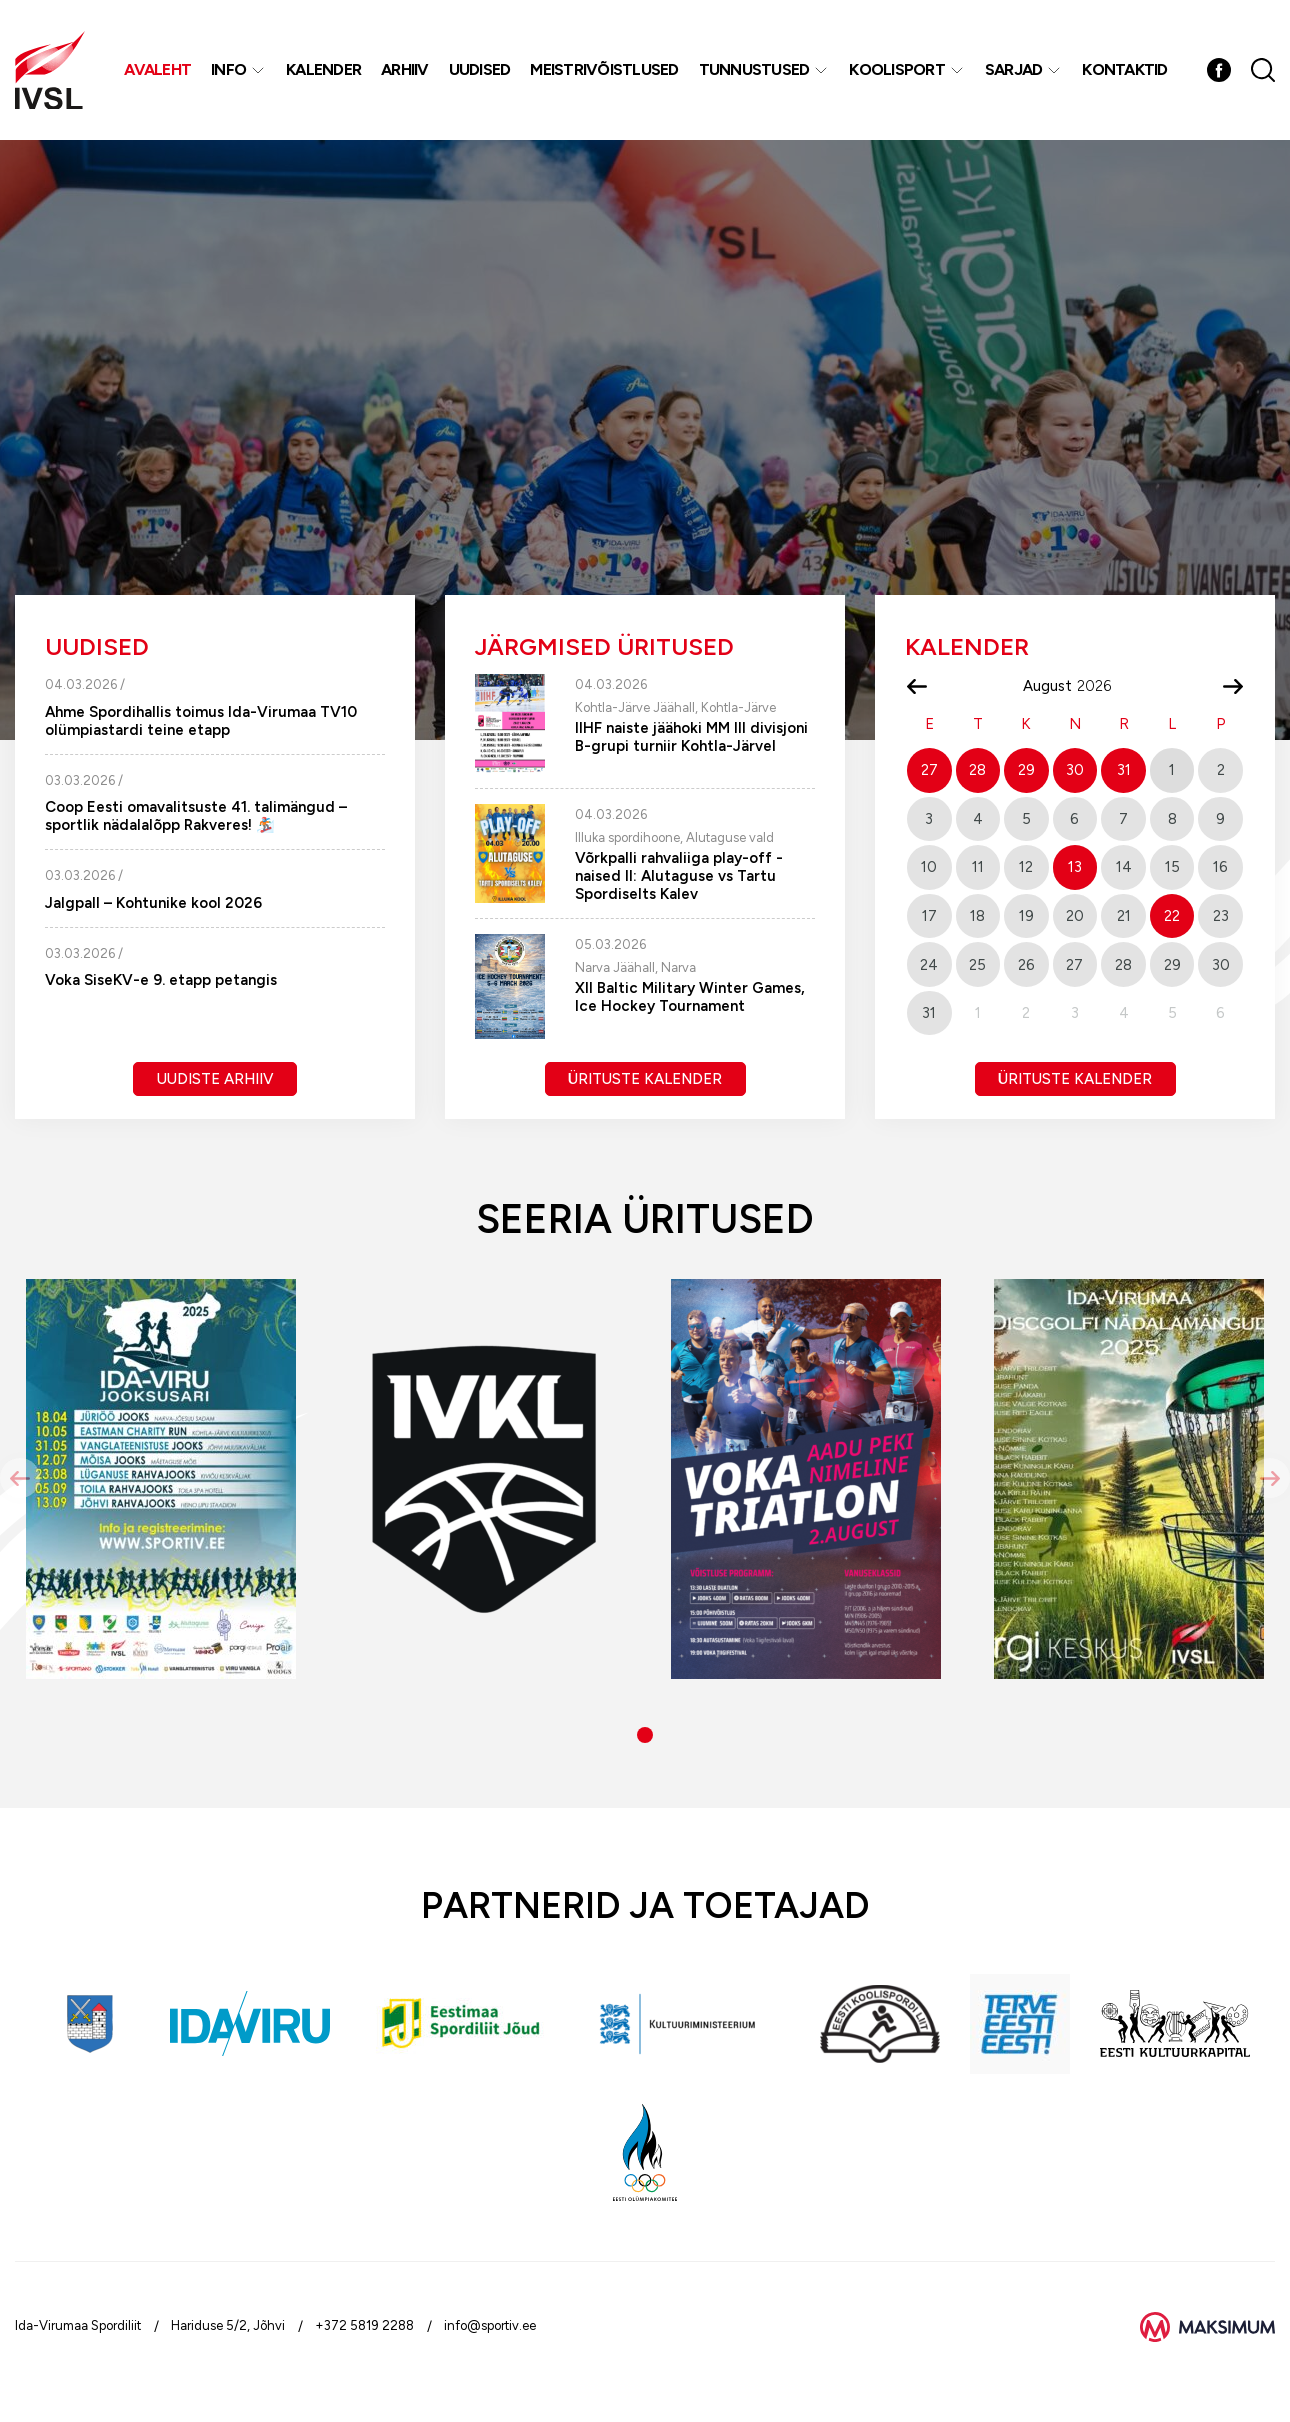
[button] (645, 1735)
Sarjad (1014, 69)
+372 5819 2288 (364, 2325)
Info (228, 69)
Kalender (323, 69)
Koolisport (897, 69)
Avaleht (157, 69)
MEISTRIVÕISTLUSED (604, 69)
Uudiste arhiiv (215, 1079)
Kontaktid (1124, 69)
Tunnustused (754, 69)
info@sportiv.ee (490, 2325)
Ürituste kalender (645, 1079)
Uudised (480, 69)
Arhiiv (405, 69)
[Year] (1102, 686)
